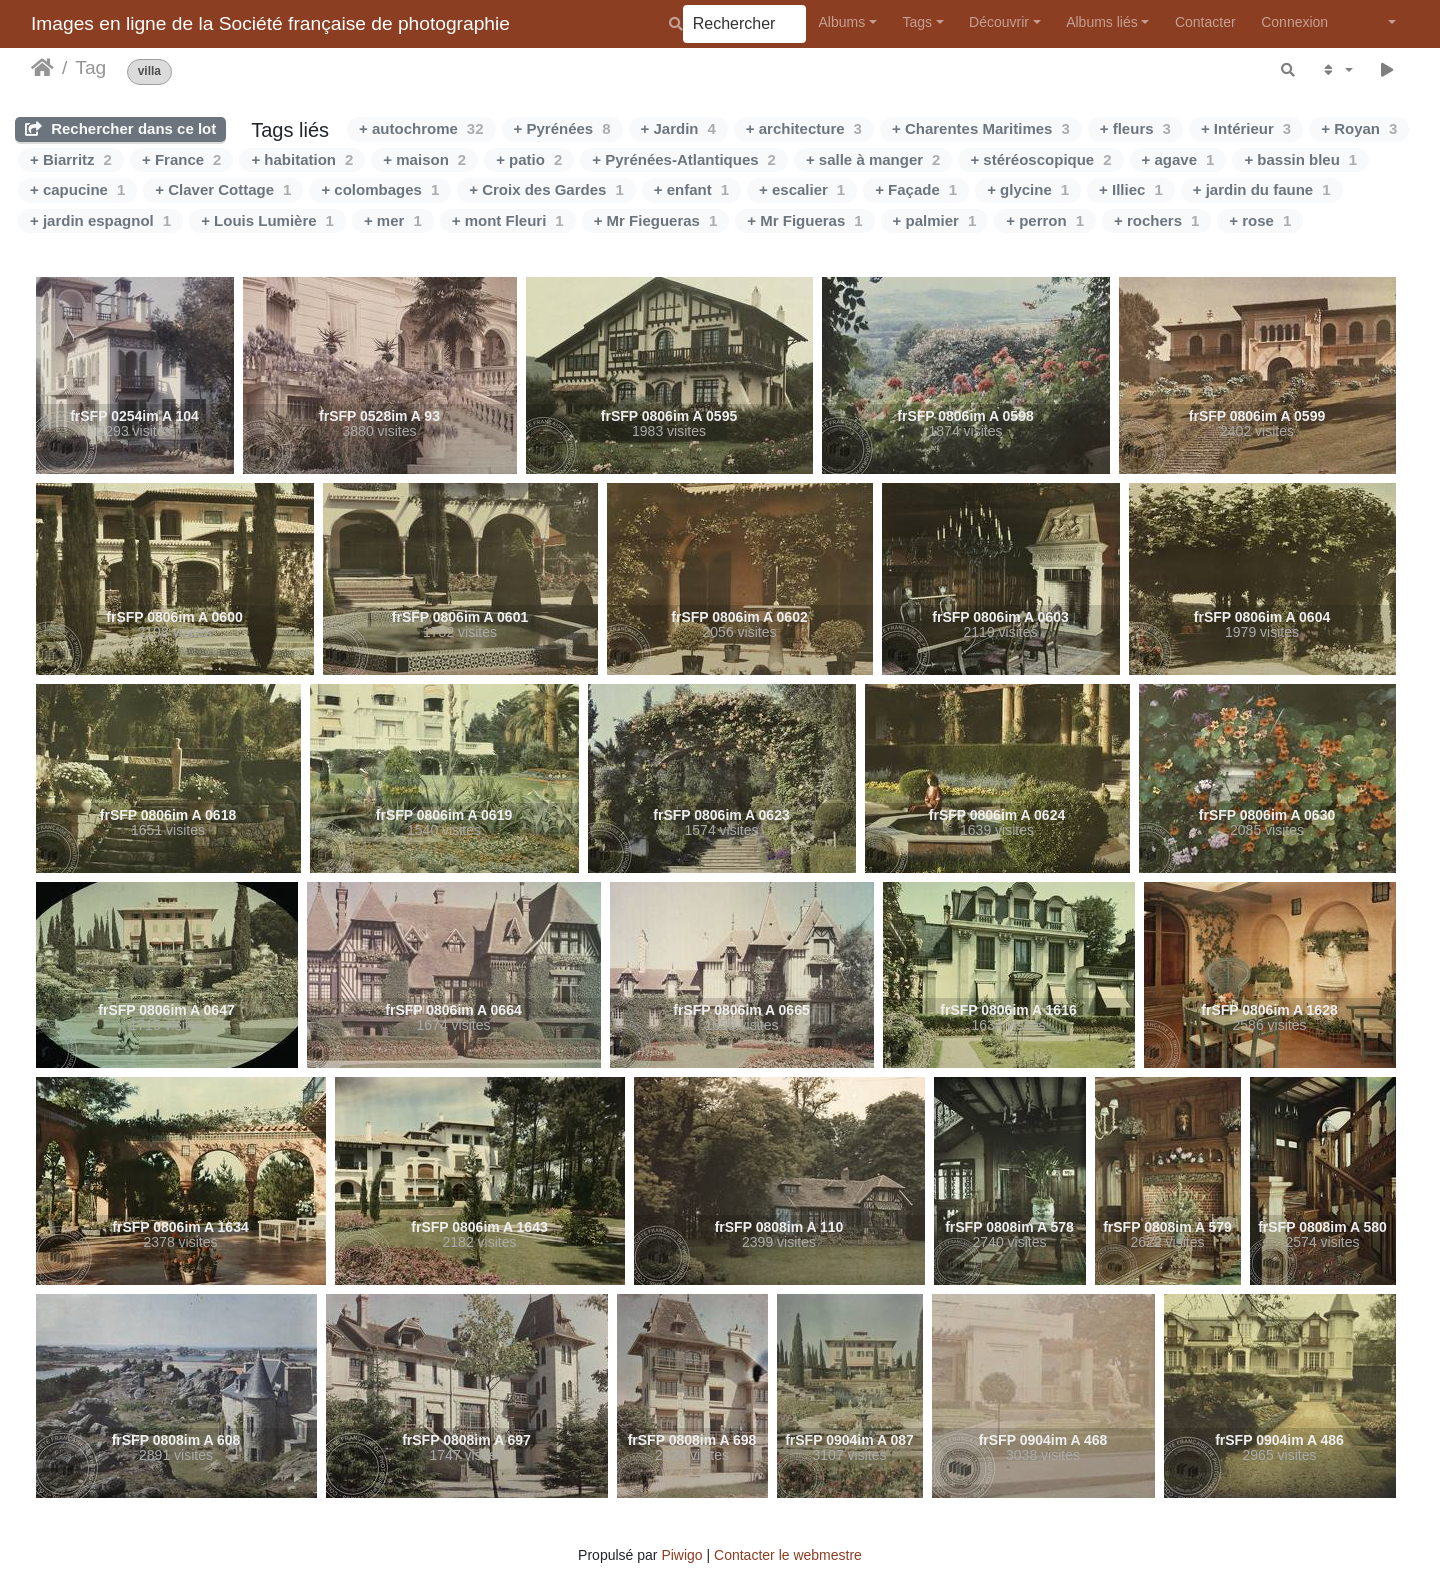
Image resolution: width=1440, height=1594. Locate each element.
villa (149, 71)
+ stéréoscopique (1040, 159)
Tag (90, 67)
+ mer (393, 220)
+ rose (1260, 220)
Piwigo (681, 1555)
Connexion (1294, 22)
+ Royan (1359, 128)
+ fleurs (1135, 128)
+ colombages (380, 189)
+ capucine (77, 189)
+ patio (529, 159)
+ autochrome (421, 128)
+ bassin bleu (1300, 159)
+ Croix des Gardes (546, 189)
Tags (917, 22)
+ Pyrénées (562, 128)
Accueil (42, 68)
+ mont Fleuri (508, 220)
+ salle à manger (873, 159)
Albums (842, 22)
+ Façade (916, 189)
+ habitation (302, 159)
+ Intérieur (1246, 128)
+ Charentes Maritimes (981, 128)
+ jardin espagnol (100, 220)
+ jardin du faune (1262, 189)
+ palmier (935, 220)
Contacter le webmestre (788, 1555)
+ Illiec (1131, 189)
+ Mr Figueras (804, 220)
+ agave (1178, 159)
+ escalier (802, 189)
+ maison (424, 159)
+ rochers (1156, 220)
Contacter (1205, 22)
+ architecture (804, 128)
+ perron (1045, 220)
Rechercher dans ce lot (120, 128)
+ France (181, 159)
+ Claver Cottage (223, 189)
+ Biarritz (71, 159)
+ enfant (691, 189)
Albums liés (1102, 22)
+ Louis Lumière (267, 220)
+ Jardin (678, 128)
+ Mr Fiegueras (656, 220)
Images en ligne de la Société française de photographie (270, 23)
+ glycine (1028, 189)
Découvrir (999, 22)
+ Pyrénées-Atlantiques (684, 159)
